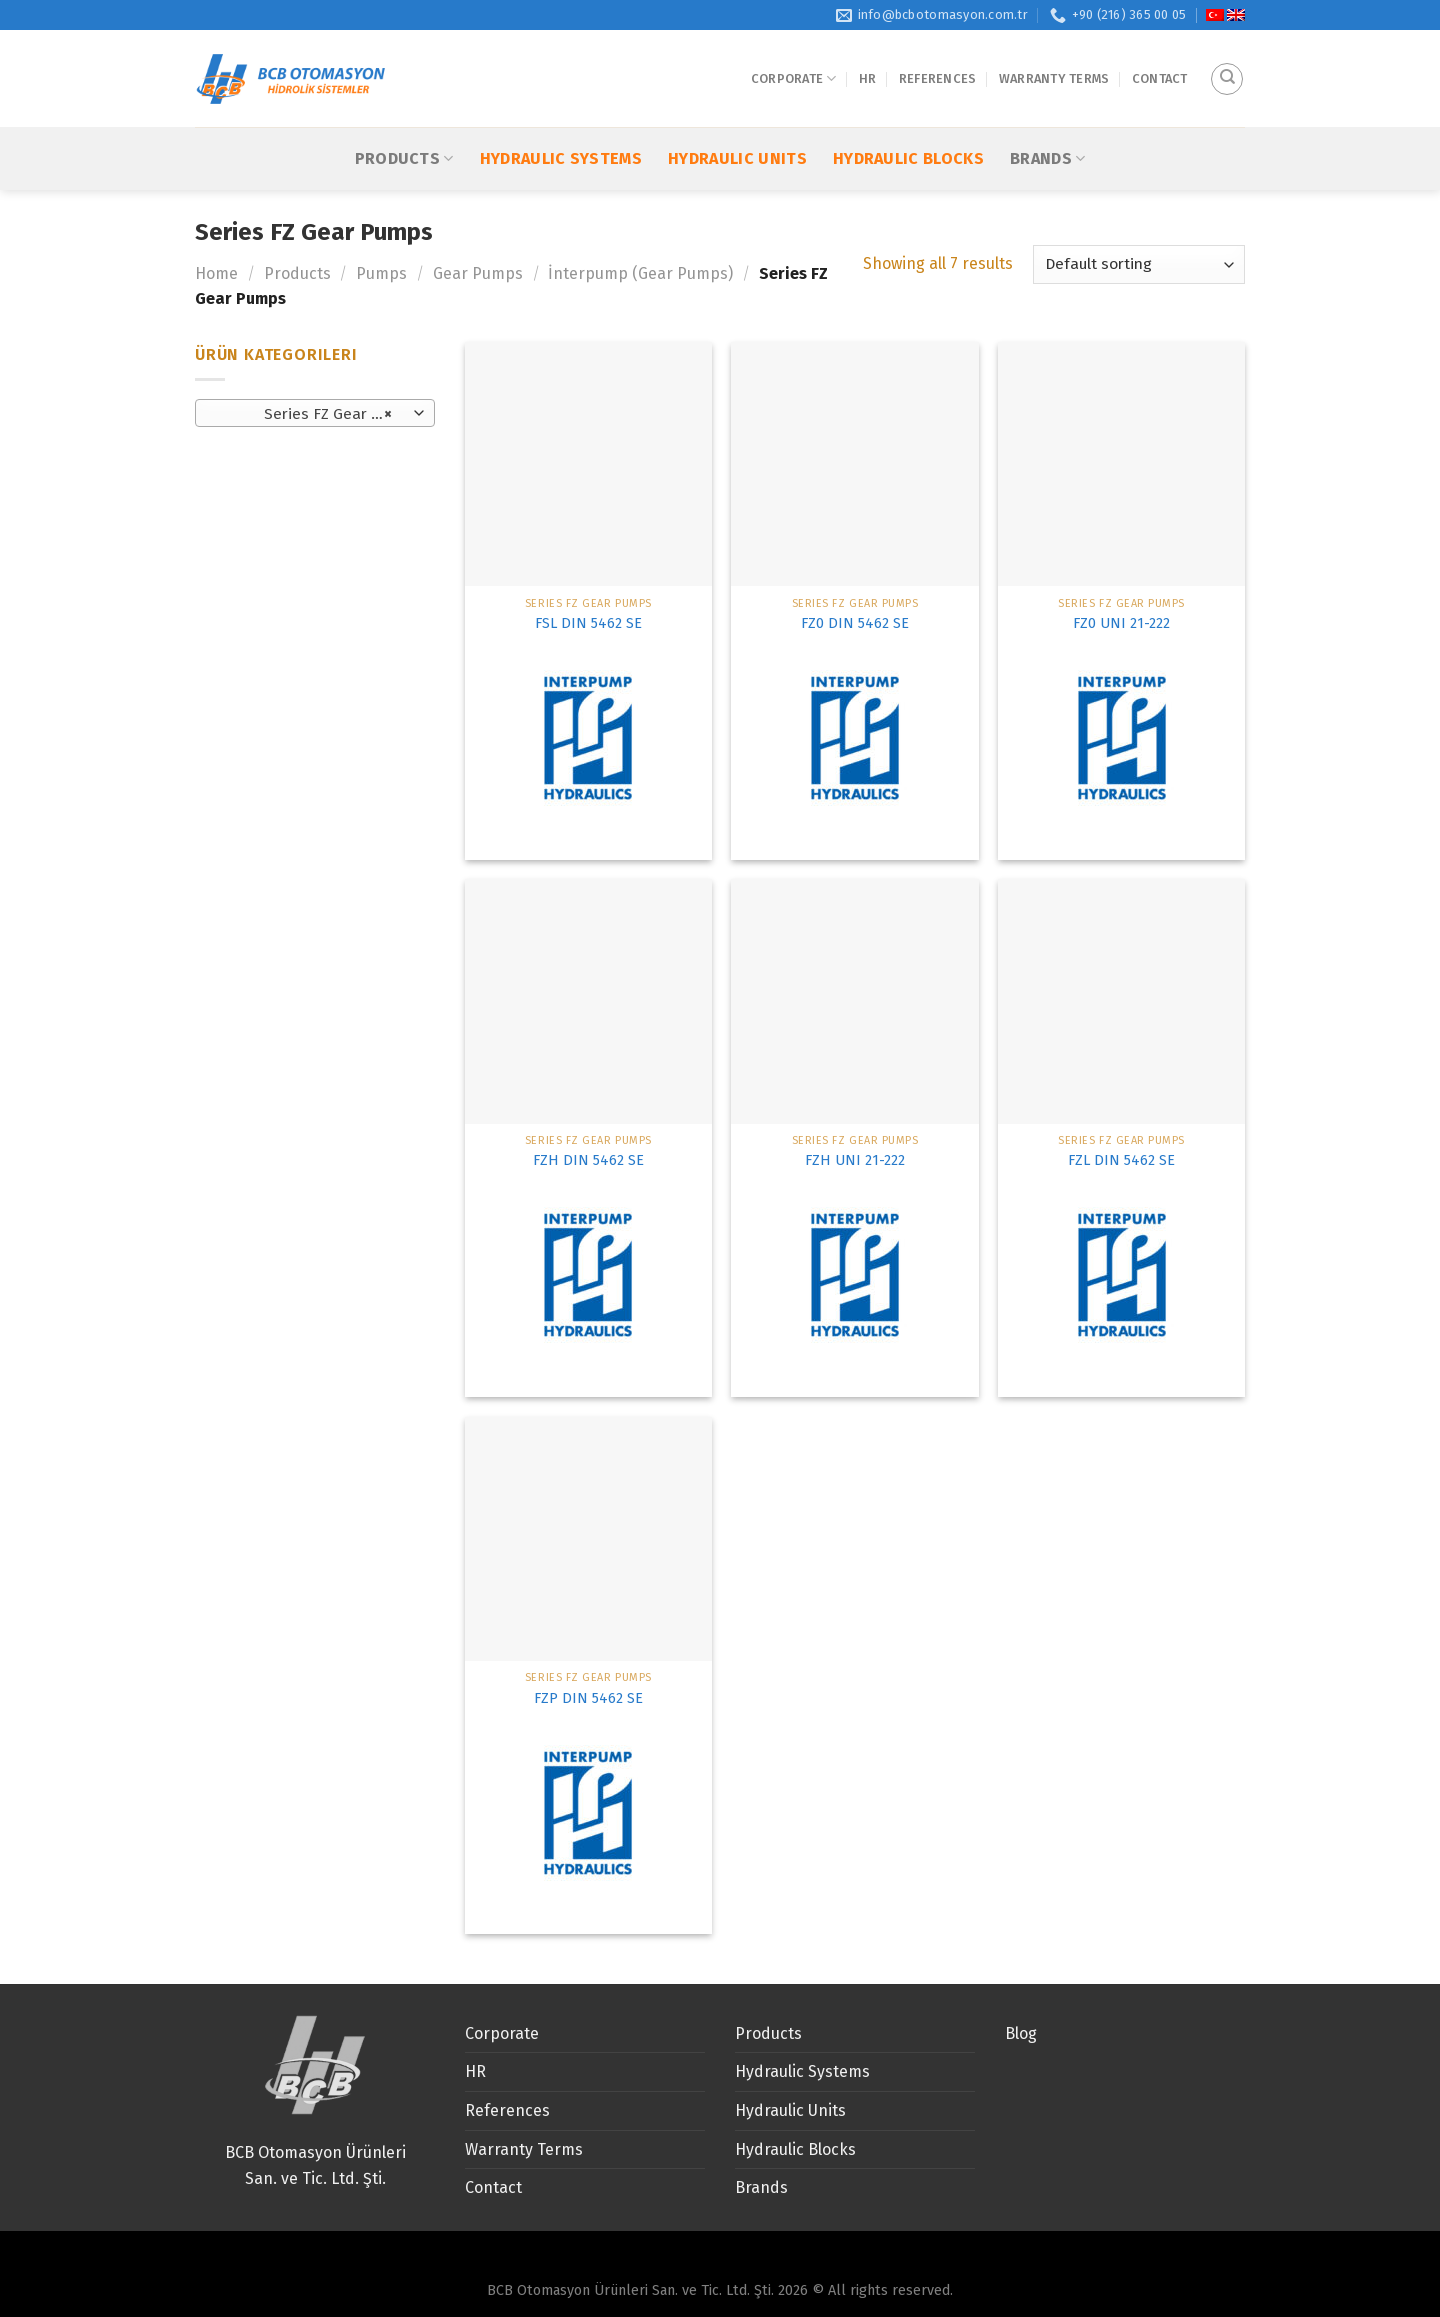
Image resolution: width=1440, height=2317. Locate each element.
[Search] (1227, 62)
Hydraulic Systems (561, 125)
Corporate (794, 61)
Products (404, 124)
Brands (1047, 124)
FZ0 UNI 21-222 (1121, 623)
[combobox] (315, 413)
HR (868, 61)
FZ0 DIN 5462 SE (855, 623)
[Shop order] (1139, 264)
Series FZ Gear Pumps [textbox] (314, 414)
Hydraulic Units (737, 125)
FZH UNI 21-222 (855, 1160)
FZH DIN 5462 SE (588, 1160)
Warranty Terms (1054, 61)
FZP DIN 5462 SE (588, 1698)
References (938, 61)
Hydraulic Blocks (908, 125)
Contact (1160, 61)
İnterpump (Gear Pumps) (640, 273)
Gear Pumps (478, 273)
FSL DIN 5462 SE (588, 623)
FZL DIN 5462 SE (1121, 1160)
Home (216, 273)
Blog (1021, 2033)
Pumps (381, 273)
